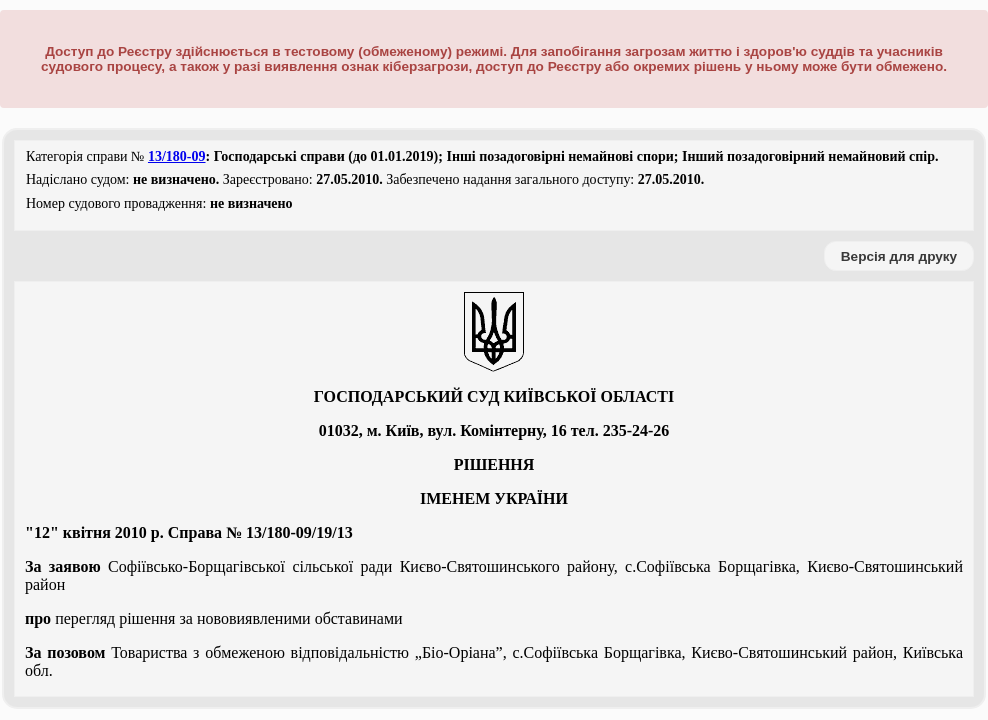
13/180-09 (177, 156)
